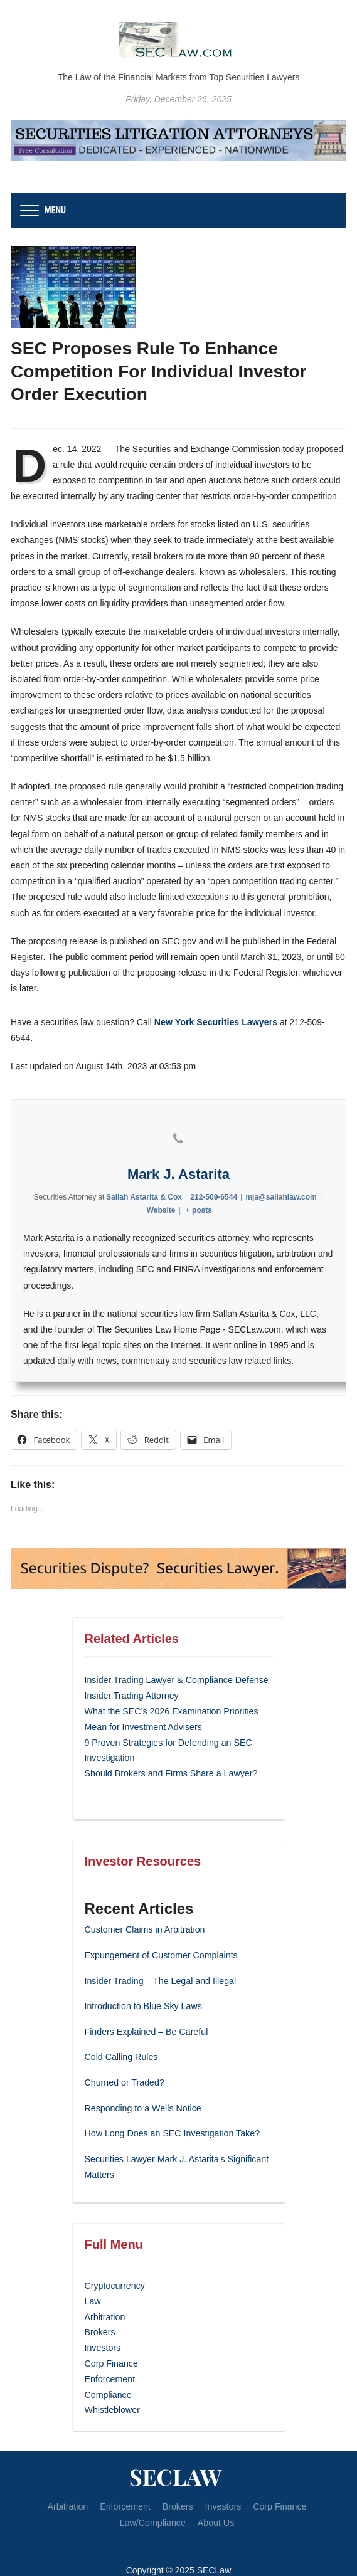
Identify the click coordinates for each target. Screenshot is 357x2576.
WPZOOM (204, 2557)
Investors (102, 2321)
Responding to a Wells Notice (142, 2086)
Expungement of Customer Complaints (160, 1934)
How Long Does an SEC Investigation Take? (171, 2111)
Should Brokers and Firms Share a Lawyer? (170, 1753)
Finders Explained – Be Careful (145, 2010)
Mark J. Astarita (178, 1158)
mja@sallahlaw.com (281, 1181)
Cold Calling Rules (121, 2035)
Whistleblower (112, 2381)
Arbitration (105, 2292)
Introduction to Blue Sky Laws (142, 1985)
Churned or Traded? (124, 2061)
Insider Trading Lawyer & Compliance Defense (175, 1664)
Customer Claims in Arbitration (144, 1909)
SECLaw (175, 2447)
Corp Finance (111, 2336)
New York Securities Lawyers (214, 1022)
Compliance (108, 2366)
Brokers (100, 2306)
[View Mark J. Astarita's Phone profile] (178, 1123)
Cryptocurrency (114, 2262)
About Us (215, 2493)
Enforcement (109, 2351)
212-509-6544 (213, 1181)
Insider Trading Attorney (131, 1679)
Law (93, 2277)
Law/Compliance (153, 2493)
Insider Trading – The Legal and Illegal (159, 1960)
